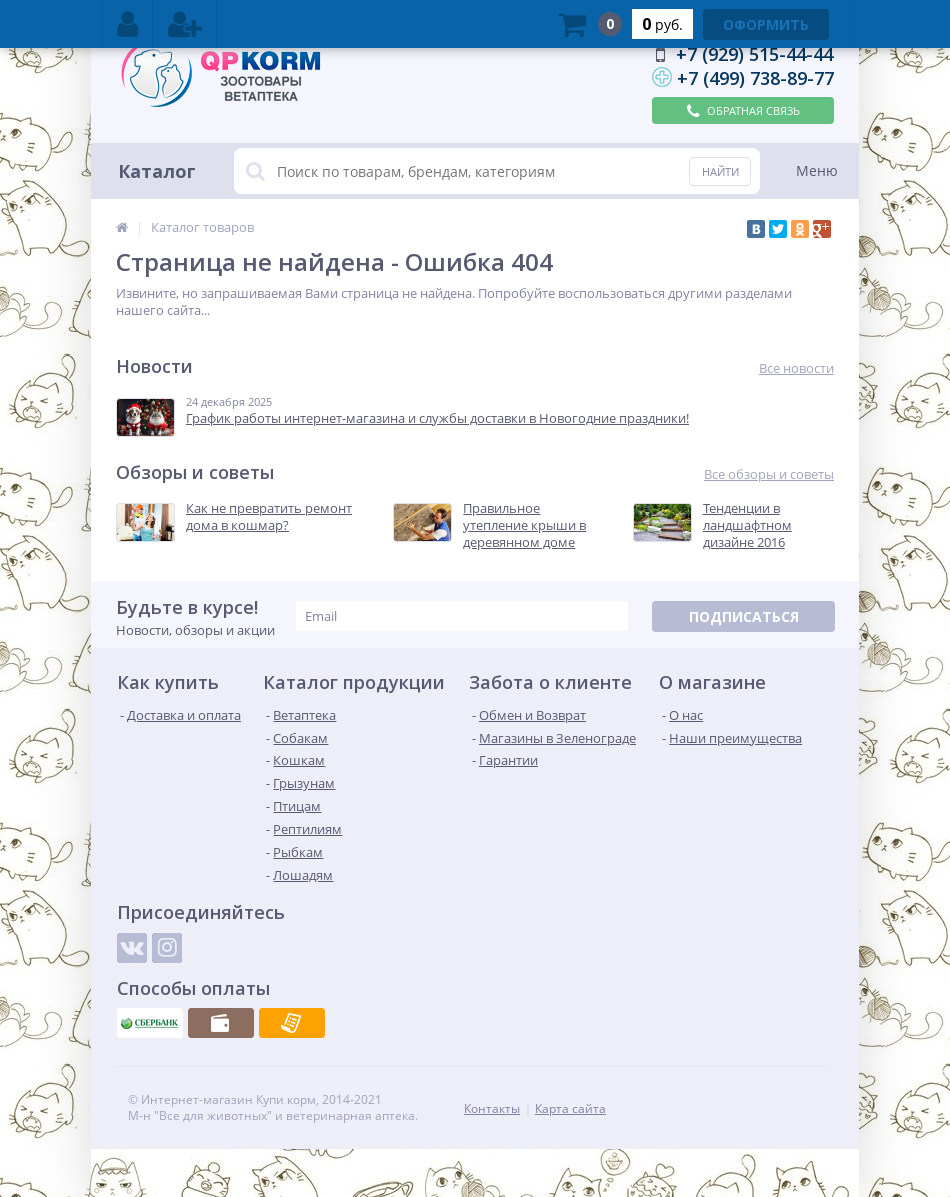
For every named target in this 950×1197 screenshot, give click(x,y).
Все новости (796, 368)
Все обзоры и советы (769, 474)
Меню (817, 170)
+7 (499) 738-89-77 (755, 78)
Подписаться (744, 616)
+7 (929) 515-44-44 (754, 54)
